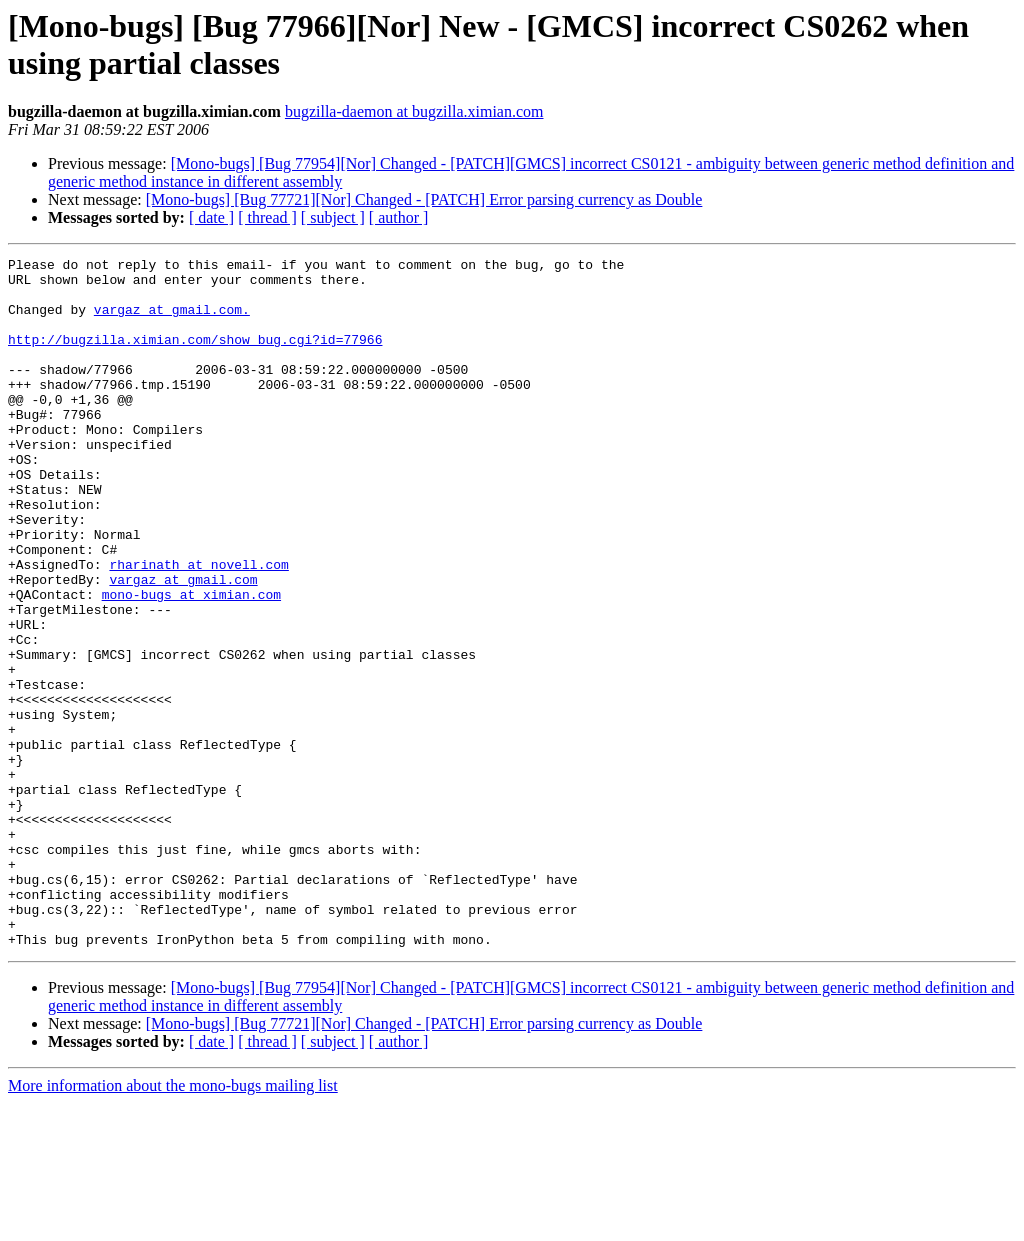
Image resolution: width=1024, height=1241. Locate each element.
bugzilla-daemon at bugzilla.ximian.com (414, 111)
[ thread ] (267, 217)
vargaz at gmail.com (183, 645)
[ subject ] (333, 217)
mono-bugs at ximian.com (191, 663)
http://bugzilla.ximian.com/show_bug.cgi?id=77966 (195, 357)
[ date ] (211, 217)
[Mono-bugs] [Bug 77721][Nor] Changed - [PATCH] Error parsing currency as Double (424, 199)
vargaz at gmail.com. (172, 321)
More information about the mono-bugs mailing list (173, 1223)
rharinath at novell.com (198, 627)
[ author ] (399, 217)
